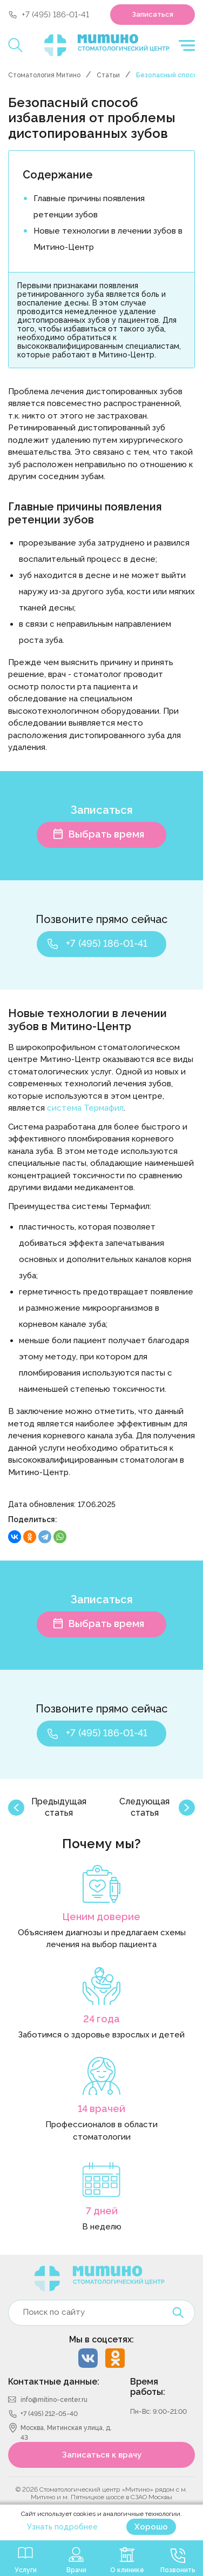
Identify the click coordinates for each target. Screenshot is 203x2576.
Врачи (76, 2570)
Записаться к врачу (101, 2455)
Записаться (152, 14)
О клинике (127, 2570)
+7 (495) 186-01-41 (55, 14)
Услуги (26, 2570)
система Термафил (85, 1108)
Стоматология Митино (44, 75)
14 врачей (101, 2108)
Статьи (108, 75)
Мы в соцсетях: (101, 2339)
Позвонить (177, 2570)
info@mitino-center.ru (54, 2400)
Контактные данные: (53, 2381)
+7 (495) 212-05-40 (49, 2414)
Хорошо (151, 2527)
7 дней (102, 2210)
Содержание (58, 174)
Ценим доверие (101, 1916)
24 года (101, 2018)
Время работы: (147, 2386)
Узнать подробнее (62, 2526)
